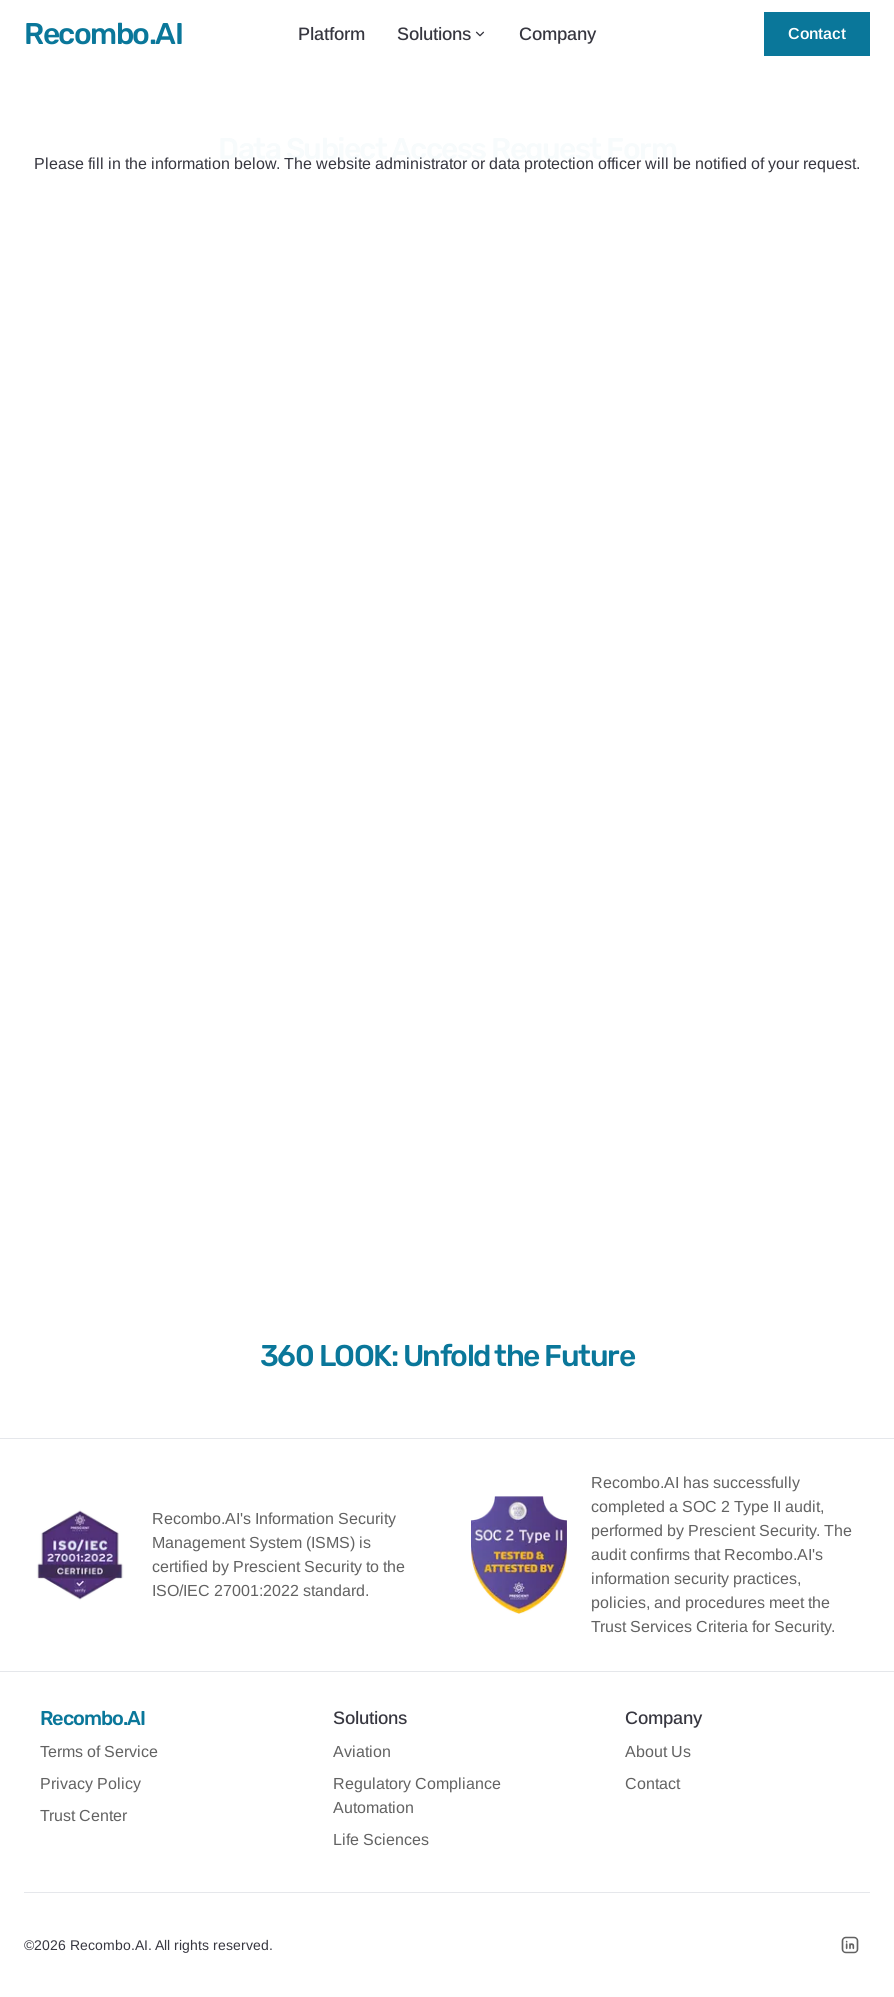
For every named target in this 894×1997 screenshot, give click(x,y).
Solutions (442, 34)
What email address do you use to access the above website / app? (404, 432)
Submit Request (447, 1193)
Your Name (226, 330)
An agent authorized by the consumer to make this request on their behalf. (447, 618)
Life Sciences (381, 1839)
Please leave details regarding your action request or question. (388, 759)
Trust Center (83, 1815)
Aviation (362, 1751)
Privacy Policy (90, 1783)
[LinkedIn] (850, 1945)
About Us (658, 1751)
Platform (331, 34)
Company (557, 34)
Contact (817, 33)
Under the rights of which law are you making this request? (376, 662)
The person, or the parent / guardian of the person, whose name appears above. (444, 576)
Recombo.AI (92, 1718)
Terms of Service (99, 1751)
